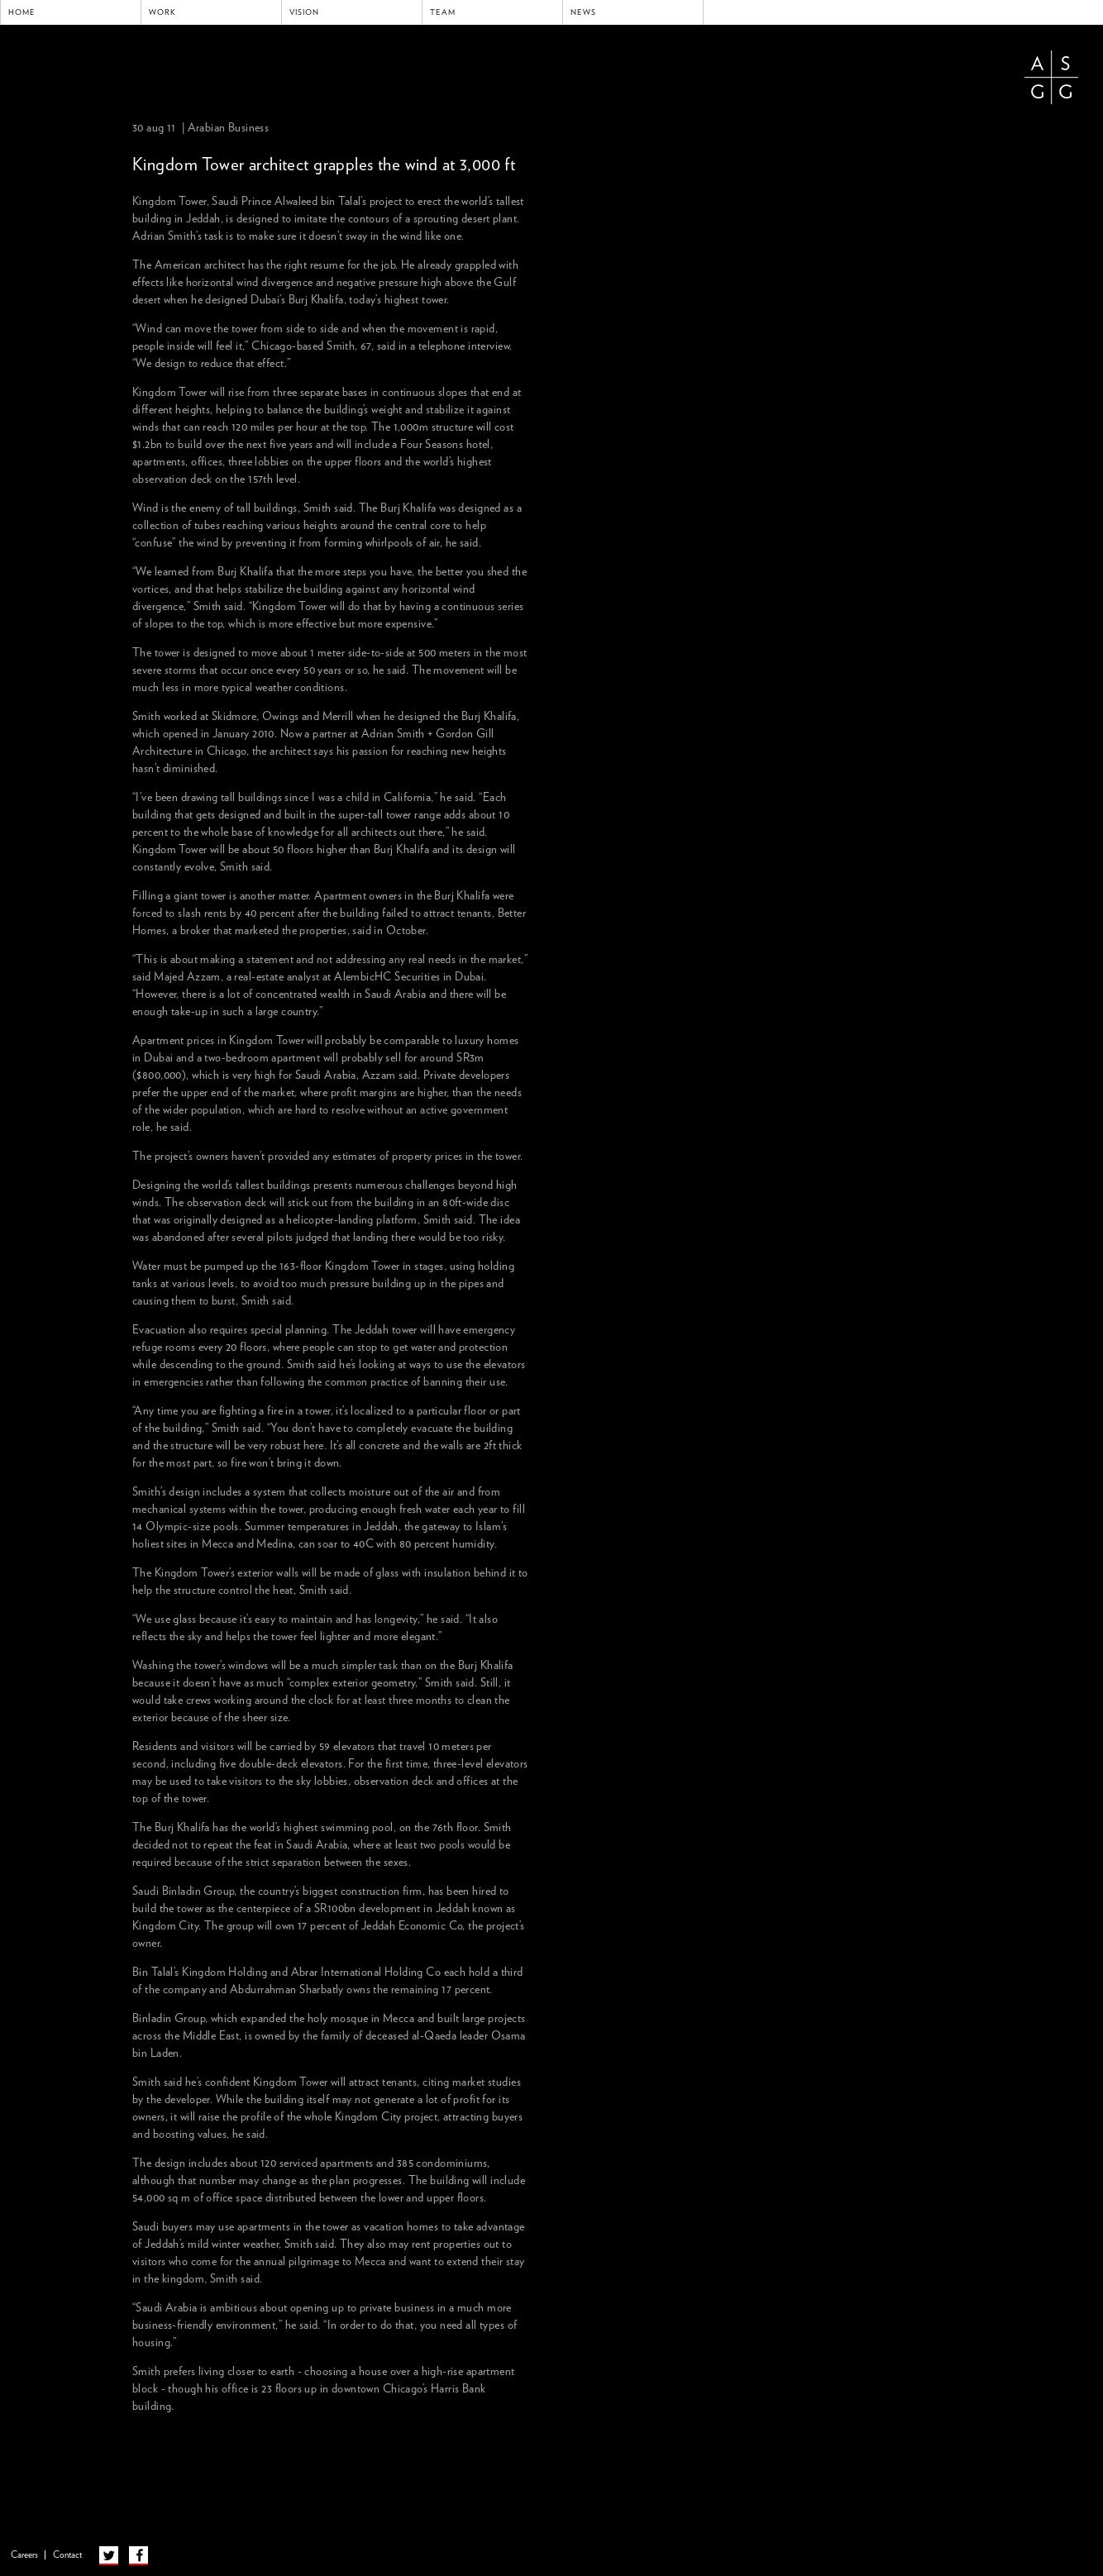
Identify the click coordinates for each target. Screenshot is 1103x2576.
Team (443, 12)
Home (22, 12)
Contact (67, 2554)
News (583, 12)
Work (162, 12)
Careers (24, 2554)
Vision (304, 12)
